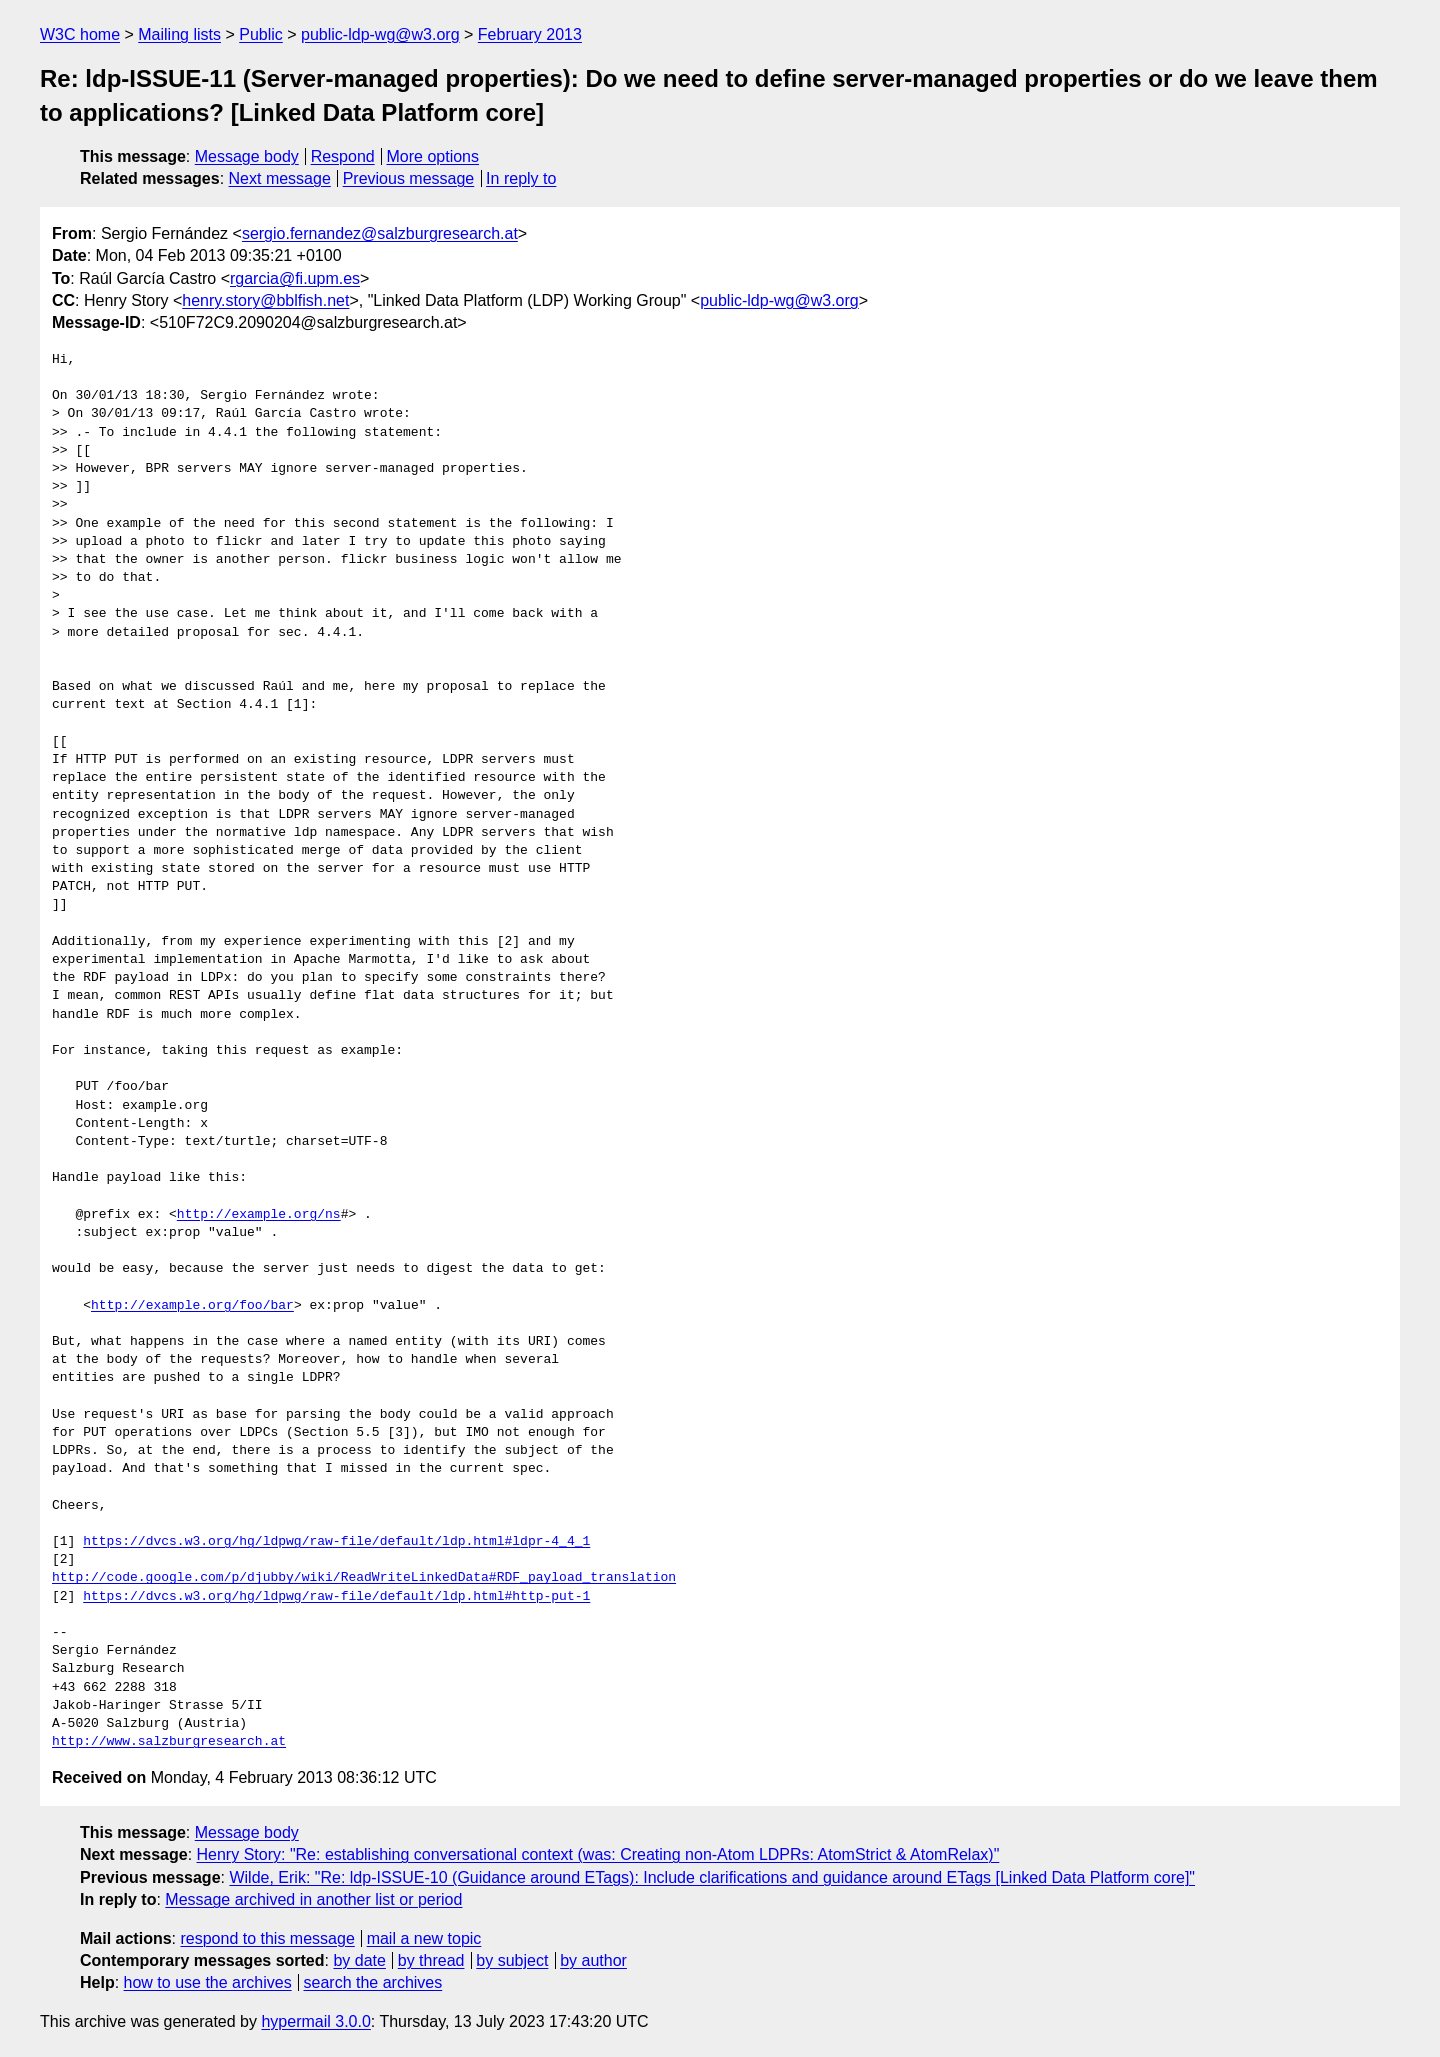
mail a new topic (424, 1938)
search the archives (373, 1982)
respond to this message (267, 1938)
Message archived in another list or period (313, 1899)
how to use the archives (208, 1982)
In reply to (521, 178)
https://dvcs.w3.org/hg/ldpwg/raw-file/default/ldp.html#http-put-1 (336, 1597)
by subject (512, 1960)
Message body (247, 156)
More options (433, 156)
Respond (343, 156)
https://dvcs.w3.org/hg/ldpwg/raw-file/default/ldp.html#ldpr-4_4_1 (336, 1542)
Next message (280, 178)
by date (359, 1960)
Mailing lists (179, 34)
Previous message (409, 178)
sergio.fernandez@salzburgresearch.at (380, 233)
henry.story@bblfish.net (265, 300)
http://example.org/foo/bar (192, 1306)
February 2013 (530, 34)
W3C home (80, 34)
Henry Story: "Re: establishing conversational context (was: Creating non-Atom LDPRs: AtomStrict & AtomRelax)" (598, 1854)
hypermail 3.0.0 (315, 2021)
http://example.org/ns (259, 1215)
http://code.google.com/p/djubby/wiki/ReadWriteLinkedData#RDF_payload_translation (364, 1578)
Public (261, 34)
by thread (431, 1960)
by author (593, 1960)
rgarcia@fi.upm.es (295, 278)
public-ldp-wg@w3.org (380, 34)
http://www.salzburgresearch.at (169, 1742)
